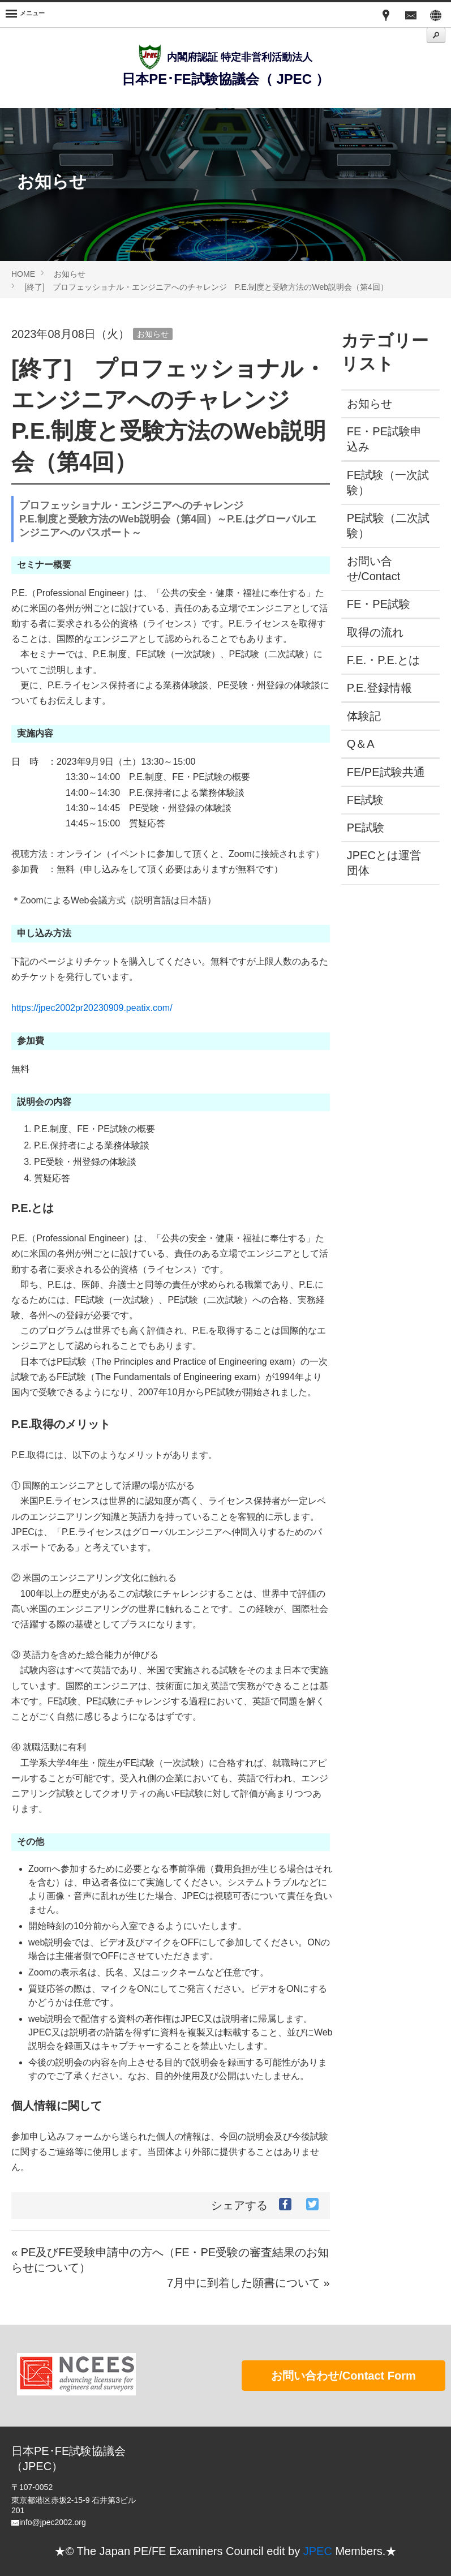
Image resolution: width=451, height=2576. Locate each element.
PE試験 (366, 827)
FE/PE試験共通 (386, 772)
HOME (23, 273)
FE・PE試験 (378, 604)
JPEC (317, 2551)
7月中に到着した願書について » (248, 2283)
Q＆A (361, 744)
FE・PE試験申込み (384, 439)
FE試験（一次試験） (382, 482)
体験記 (364, 716)
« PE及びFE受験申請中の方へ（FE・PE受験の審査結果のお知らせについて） (170, 2260)
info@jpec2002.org (52, 2522)
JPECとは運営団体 (384, 863)
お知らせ (69, 273)
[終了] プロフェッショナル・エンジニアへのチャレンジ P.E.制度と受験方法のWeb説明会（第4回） (206, 287)
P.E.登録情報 (379, 687)
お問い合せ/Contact (373, 568)
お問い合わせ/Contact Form (343, 2375)
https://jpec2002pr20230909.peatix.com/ (92, 1008)
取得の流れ (375, 632)
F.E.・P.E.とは (383, 660)
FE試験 (365, 800)
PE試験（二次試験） (383, 525)
